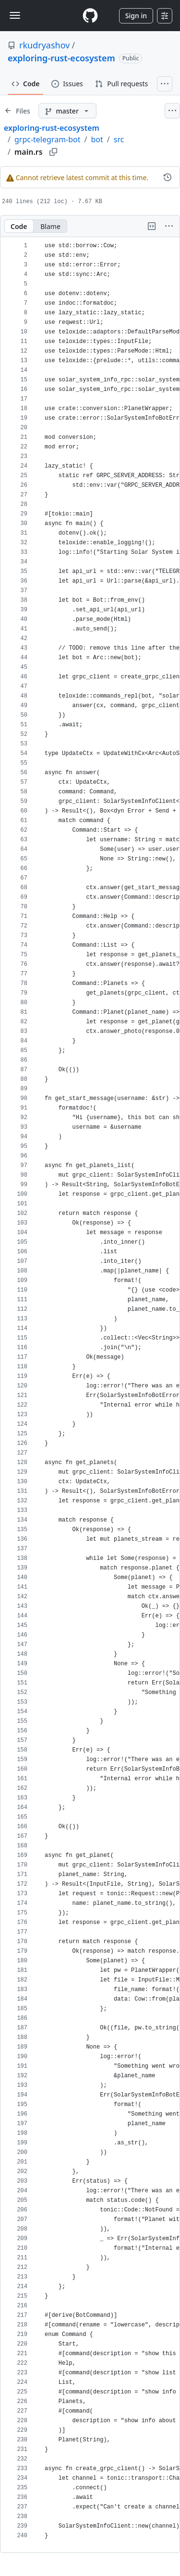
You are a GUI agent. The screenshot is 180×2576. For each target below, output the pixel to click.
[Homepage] (90, 15)
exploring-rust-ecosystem (61, 58)
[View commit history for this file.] (167, 177)
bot (97, 139)
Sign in (136, 15)
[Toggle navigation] (15, 15)
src (119, 139)
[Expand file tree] (17, 110)
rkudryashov (44, 45)
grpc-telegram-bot (47, 139)
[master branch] (67, 110)
